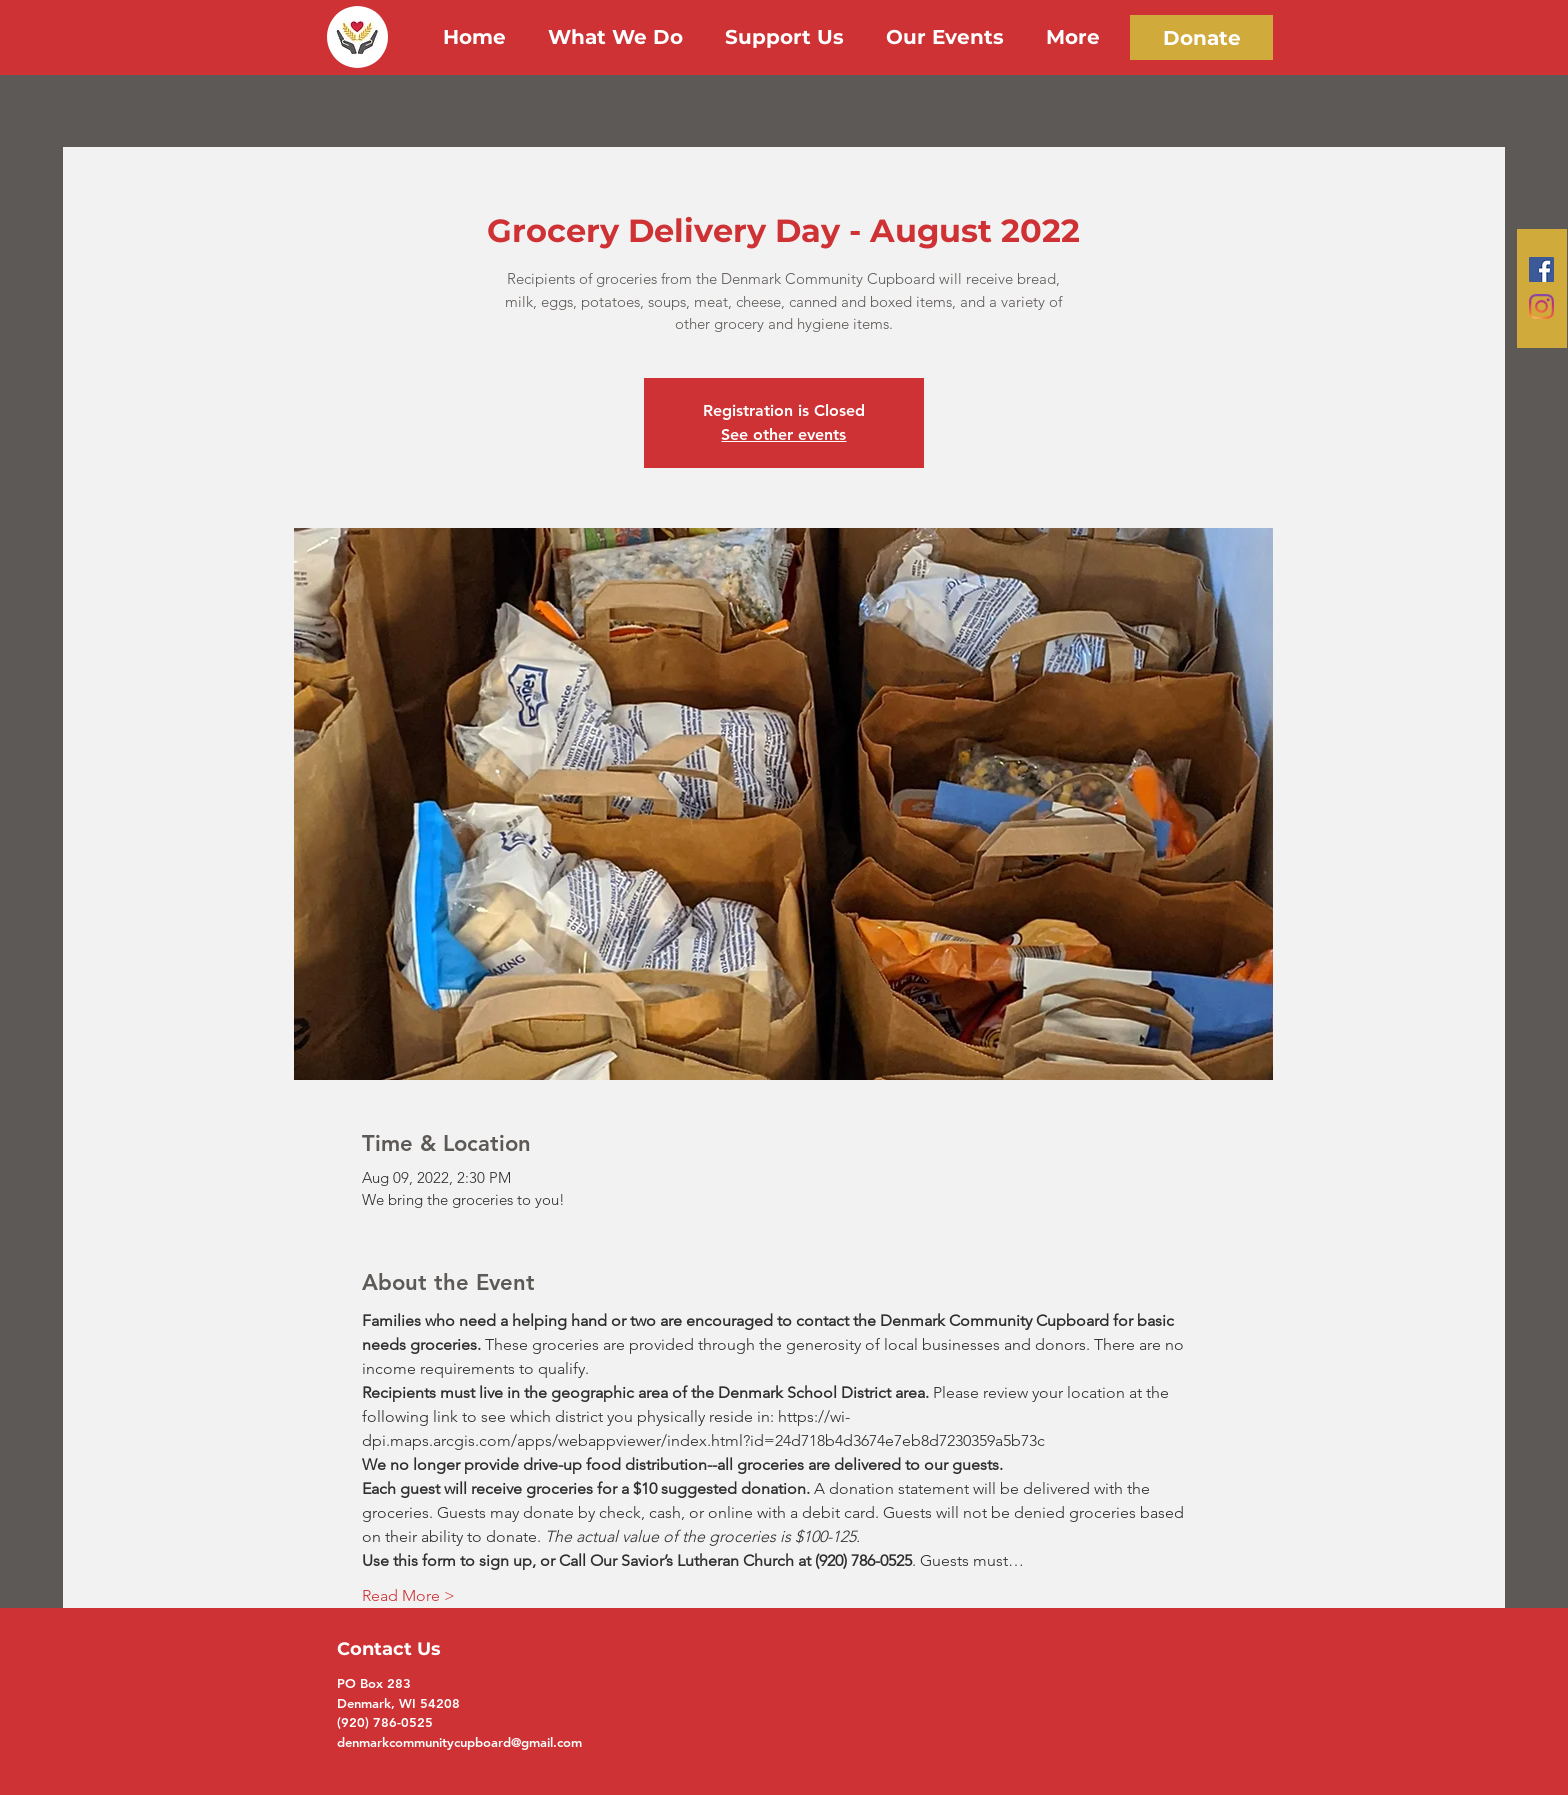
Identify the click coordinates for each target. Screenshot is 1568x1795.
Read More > (408, 1595)
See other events (783, 434)
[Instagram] (1541, 306)
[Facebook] (1541, 269)
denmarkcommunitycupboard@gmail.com (459, 1742)
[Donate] (1201, 37)
